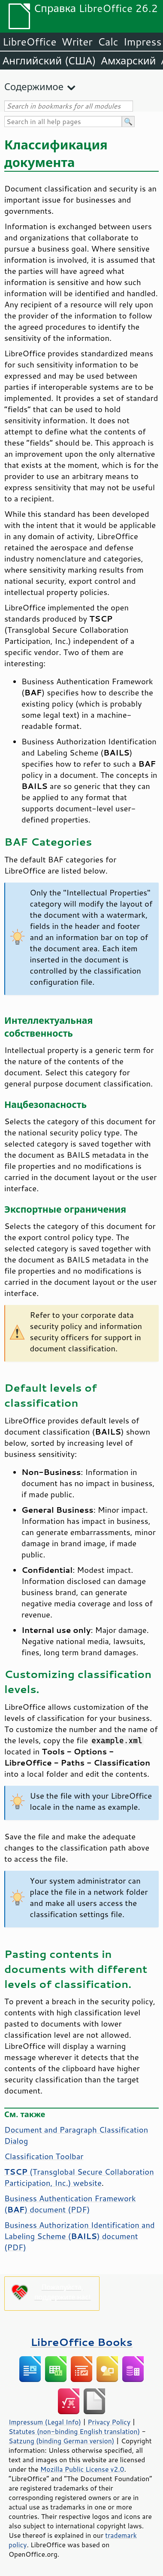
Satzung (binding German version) (62, 2441)
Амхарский (128, 60)
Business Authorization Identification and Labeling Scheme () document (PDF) (79, 2236)
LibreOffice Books (81, 2341)
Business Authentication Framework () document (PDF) (70, 2204)
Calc (108, 41)
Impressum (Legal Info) (45, 2422)
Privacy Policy (109, 2422)
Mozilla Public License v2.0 (82, 2469)
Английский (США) (49, 60)
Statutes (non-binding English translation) (74, 2431)
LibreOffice (29, 41)
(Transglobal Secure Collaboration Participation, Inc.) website (79, 2177)
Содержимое (33, 86)
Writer (76, 41)
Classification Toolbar (44, 2156)
